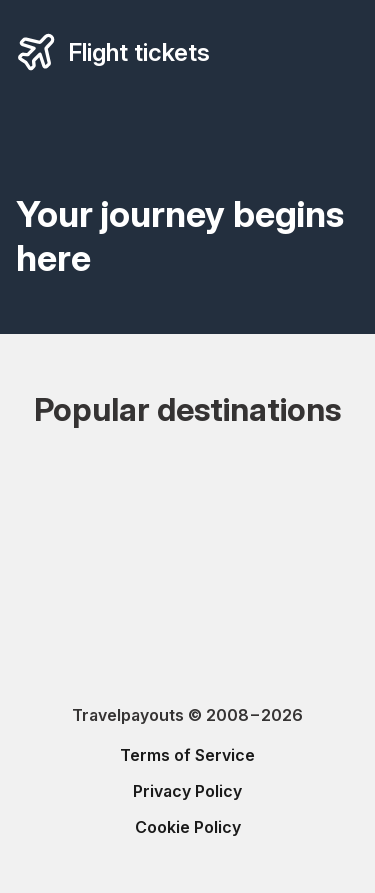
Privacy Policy (187, 791)
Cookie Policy (188, 827)
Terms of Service (187, 755)
